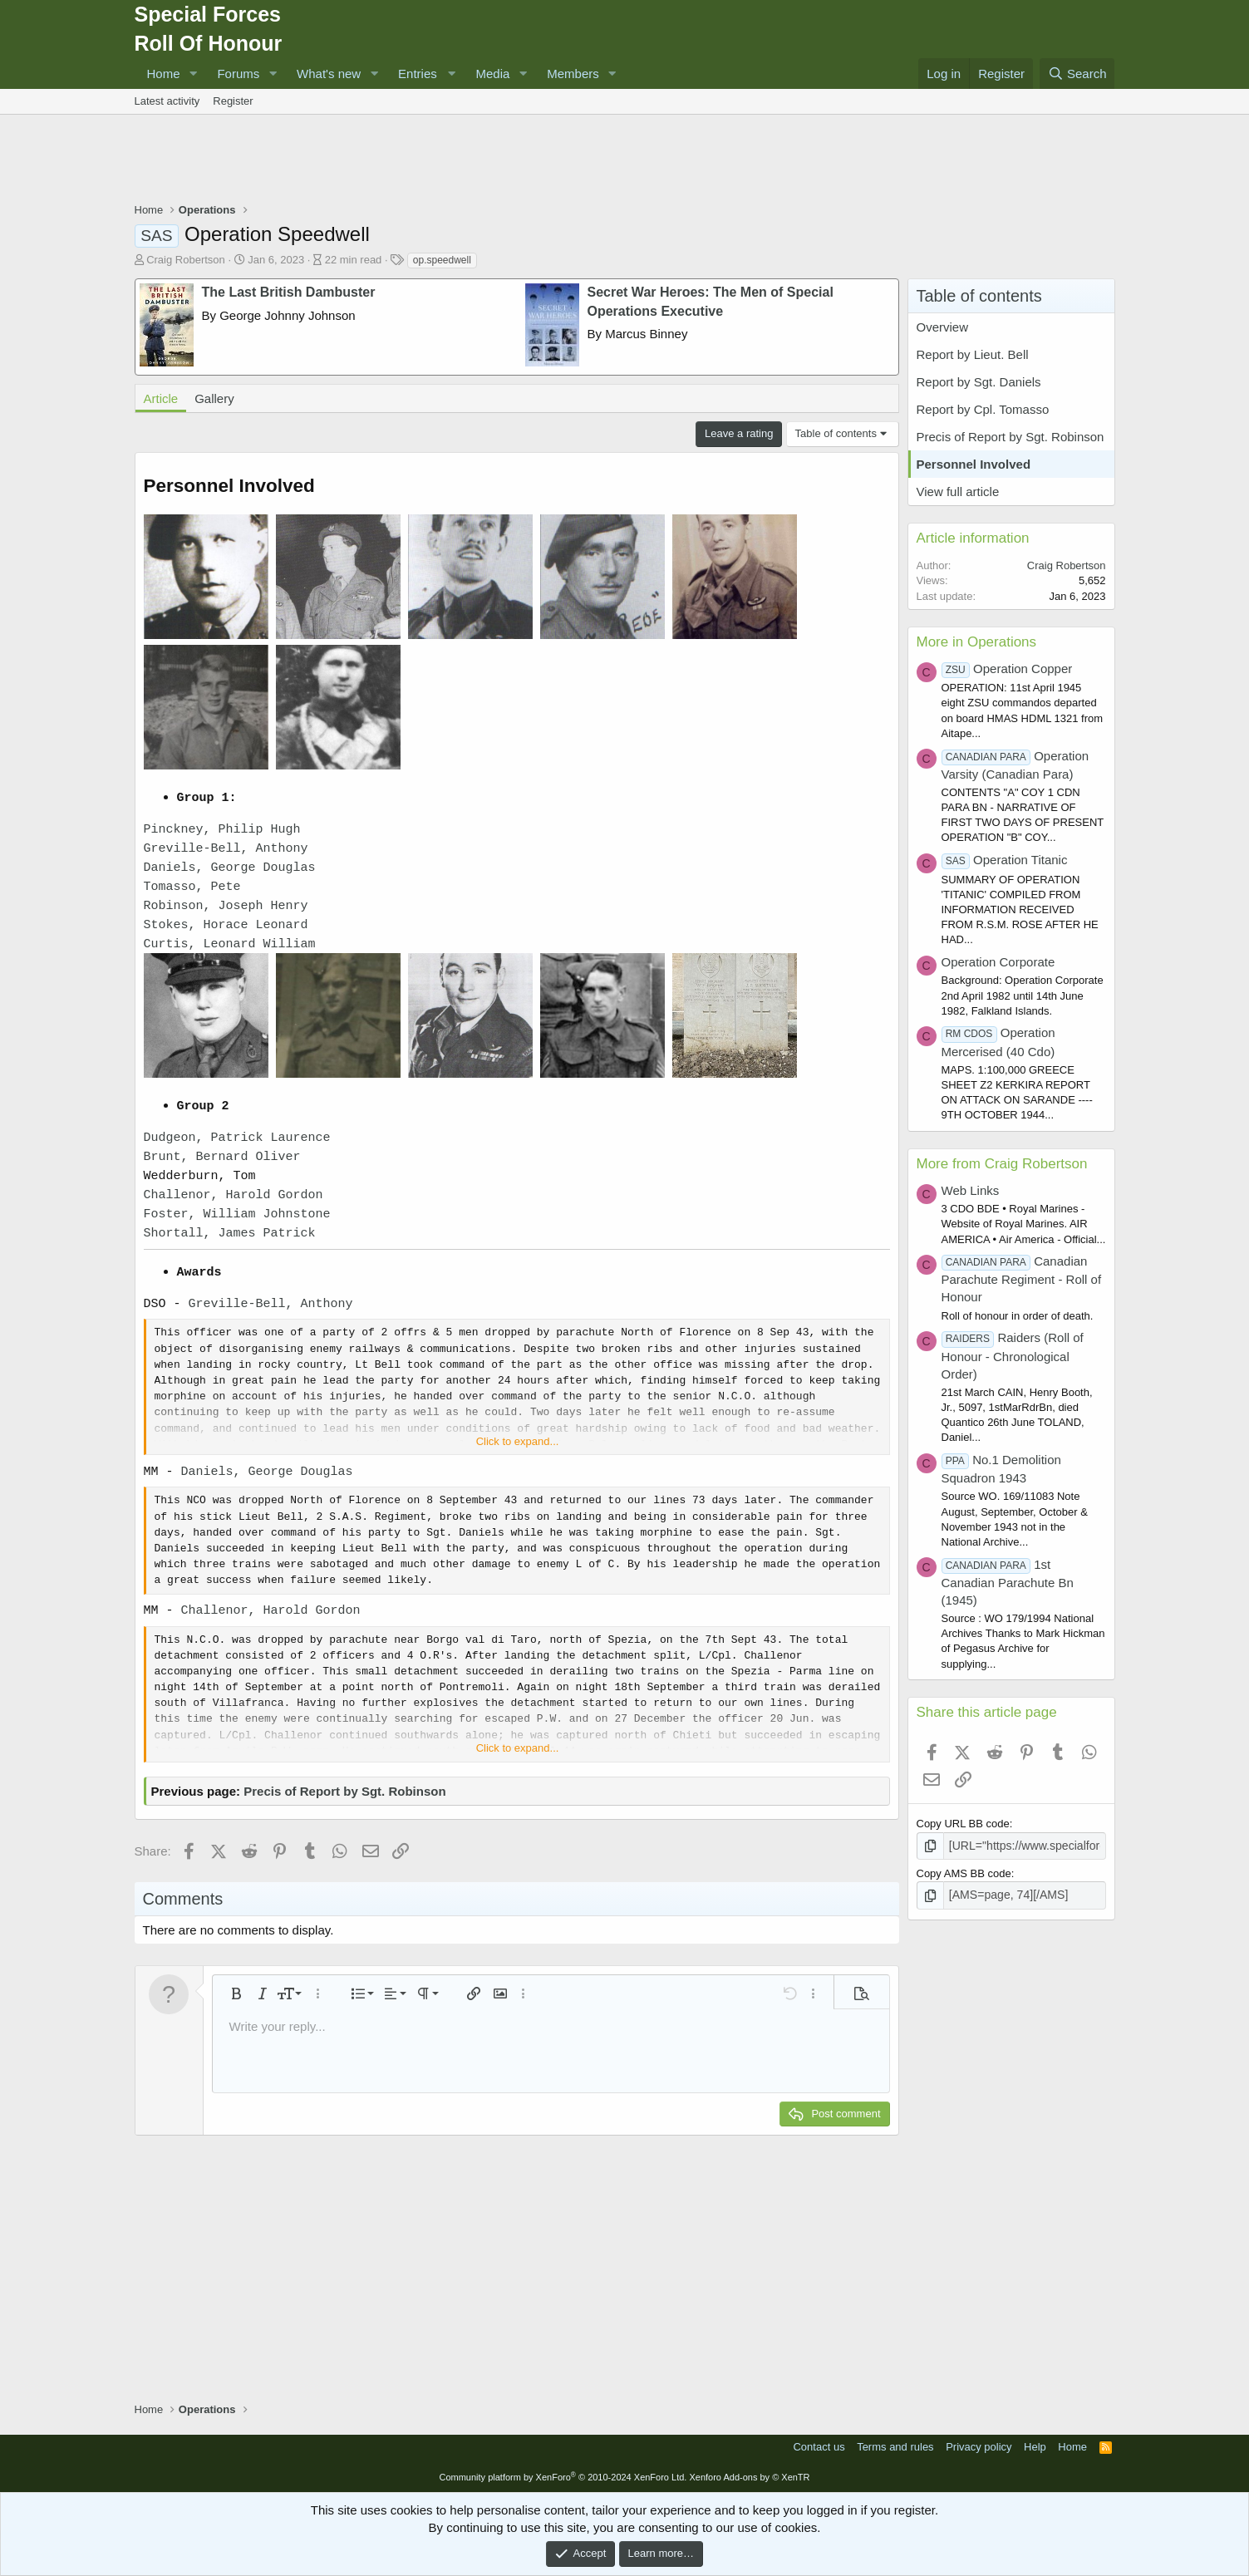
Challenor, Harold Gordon (233, 1195)
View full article (958, 491)
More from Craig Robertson (1002, 1164)
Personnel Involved (974, 464)
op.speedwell (442, 260)
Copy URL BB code (963, 1823)
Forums (238, 73)
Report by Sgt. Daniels (979, 382)
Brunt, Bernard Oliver (222, 1157)
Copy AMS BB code (964, 1872)
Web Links (971, 1190)
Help (1035, 2447)
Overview (943, 327)
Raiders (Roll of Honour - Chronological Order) (1013, 1355)
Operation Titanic (1005, 860)
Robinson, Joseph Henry (226, 906)
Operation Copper (1007, 668)
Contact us (818, 2447)
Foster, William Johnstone (237, 1214)
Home (163, 73)
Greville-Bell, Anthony (226, 849)
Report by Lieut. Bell (973, 354)
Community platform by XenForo (562, 2477)
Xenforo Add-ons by (749, 2477)
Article (161, 398)
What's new (329, 73)
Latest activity (167, 101)
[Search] (1077, 73)
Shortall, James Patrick (230, 1234)
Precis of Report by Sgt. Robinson (344, 1791)
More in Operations (977, 642)
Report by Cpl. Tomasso (983, 409)
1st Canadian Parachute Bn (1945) (1008, 1582)
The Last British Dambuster (289, 292)
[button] (192, 73)
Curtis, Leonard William (230, 944)
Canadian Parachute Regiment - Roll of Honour (1022, 1279)
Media (492, 73)
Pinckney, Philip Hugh (222, 830)
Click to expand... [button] (517, 1441)
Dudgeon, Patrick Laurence (237, 1138)
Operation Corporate (998, 962)
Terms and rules (895, 2447)
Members (573, 73)
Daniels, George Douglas (230, 868)
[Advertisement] (624, 160)
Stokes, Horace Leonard (226, 925)
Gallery (214, 398)
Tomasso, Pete (192, 887)
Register (233, 101)
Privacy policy (978, 2447)
